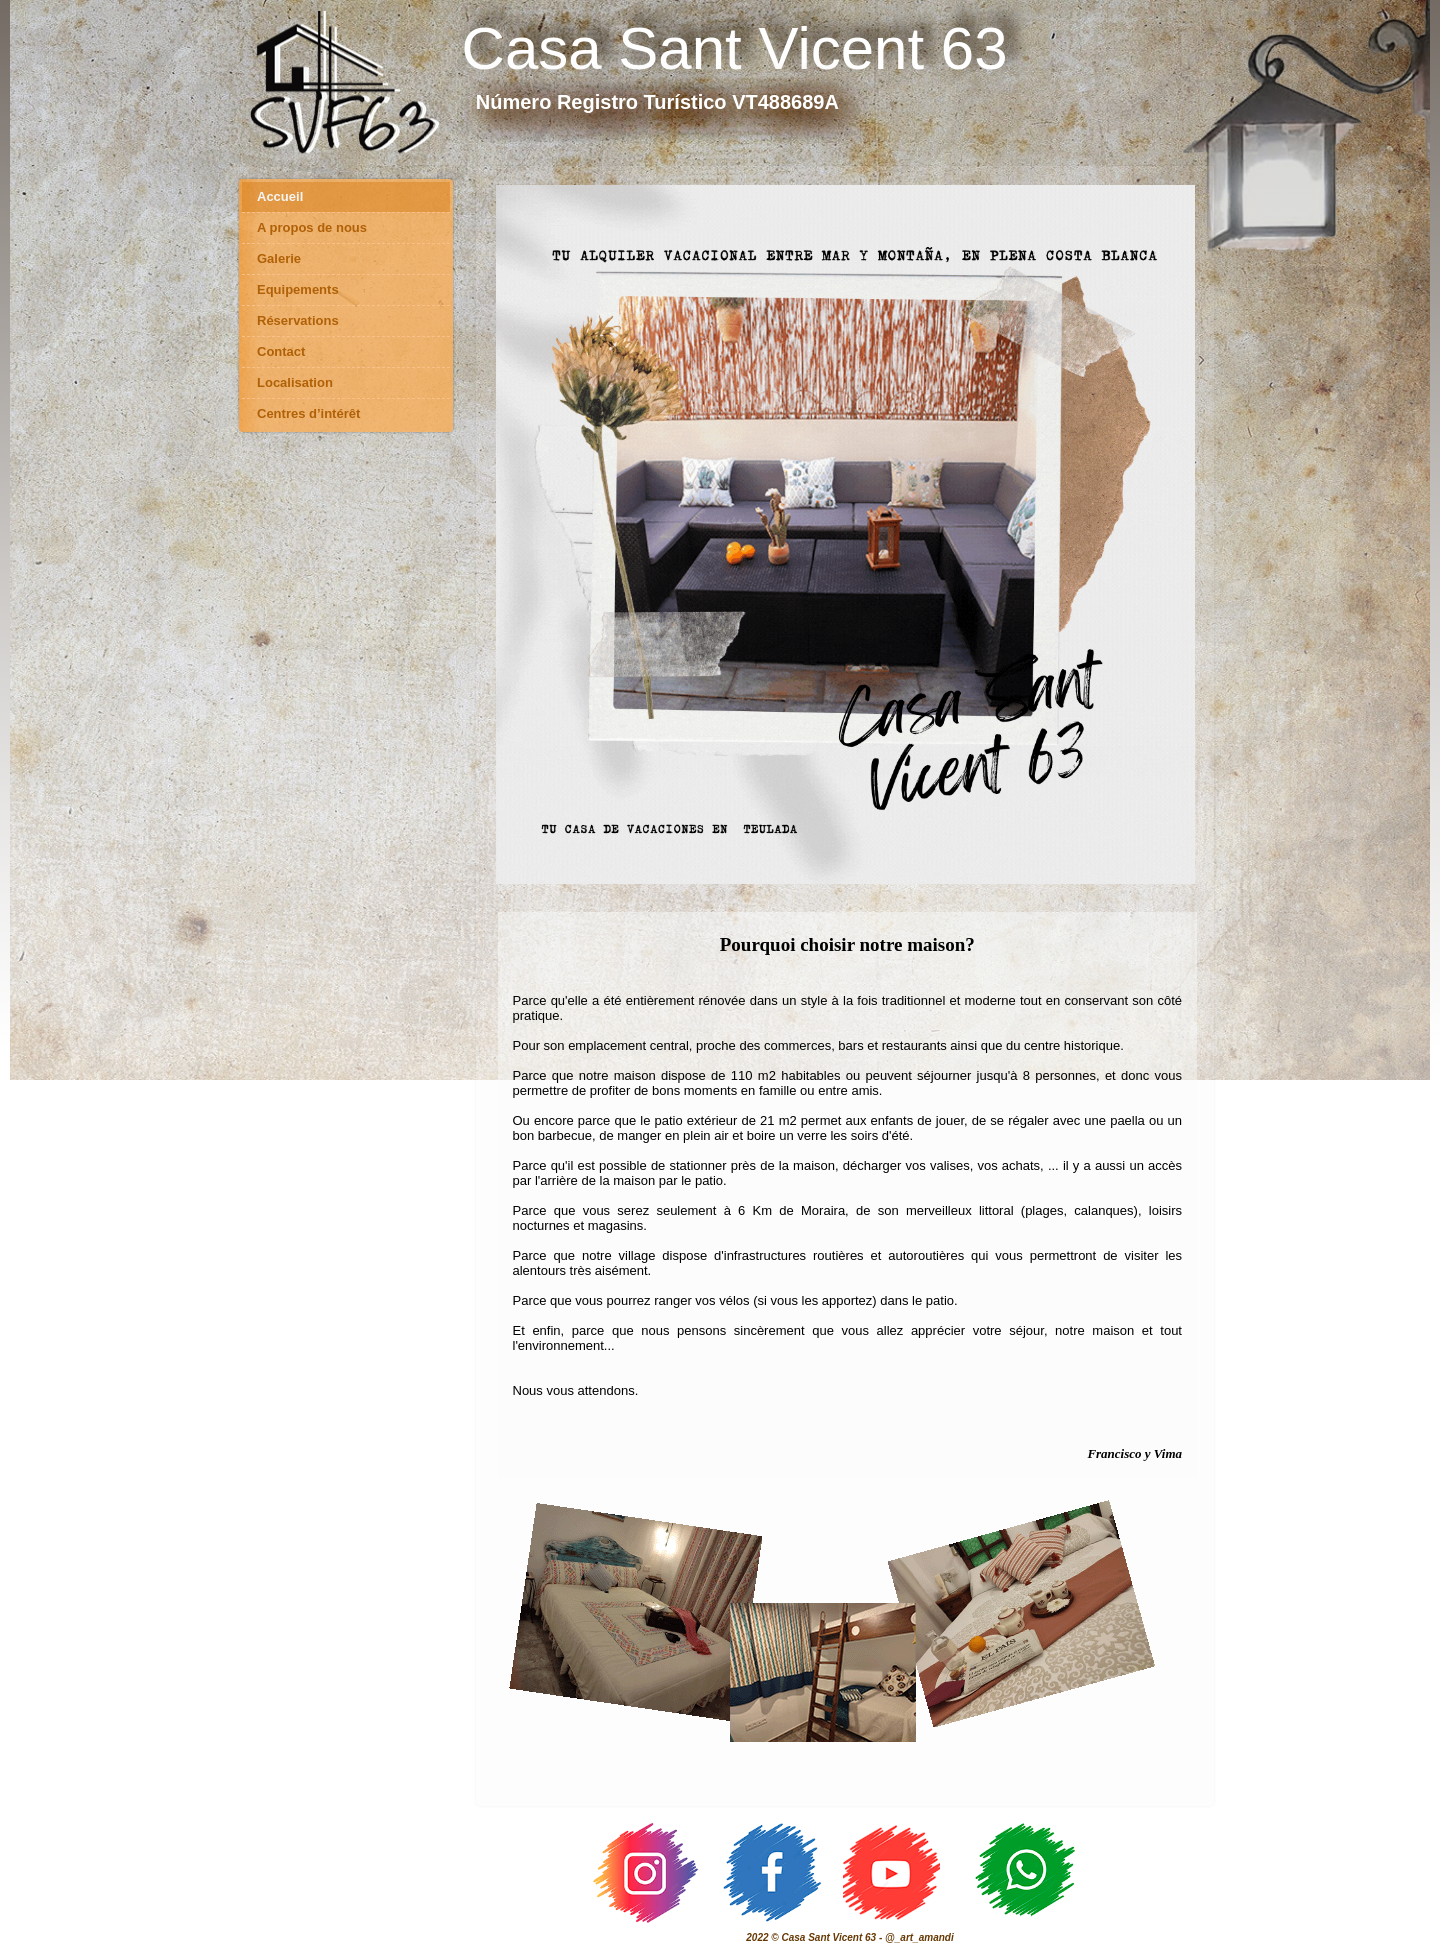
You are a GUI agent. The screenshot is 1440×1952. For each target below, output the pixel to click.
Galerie (279, 258)
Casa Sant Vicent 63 (735, 48)
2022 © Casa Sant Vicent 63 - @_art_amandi (849, 1937)
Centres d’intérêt (308, 413)
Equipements (298, 289)
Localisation (295, 382)
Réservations (298, 320)
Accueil (280, 196)
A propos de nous (312, 227)
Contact (281, 351)
